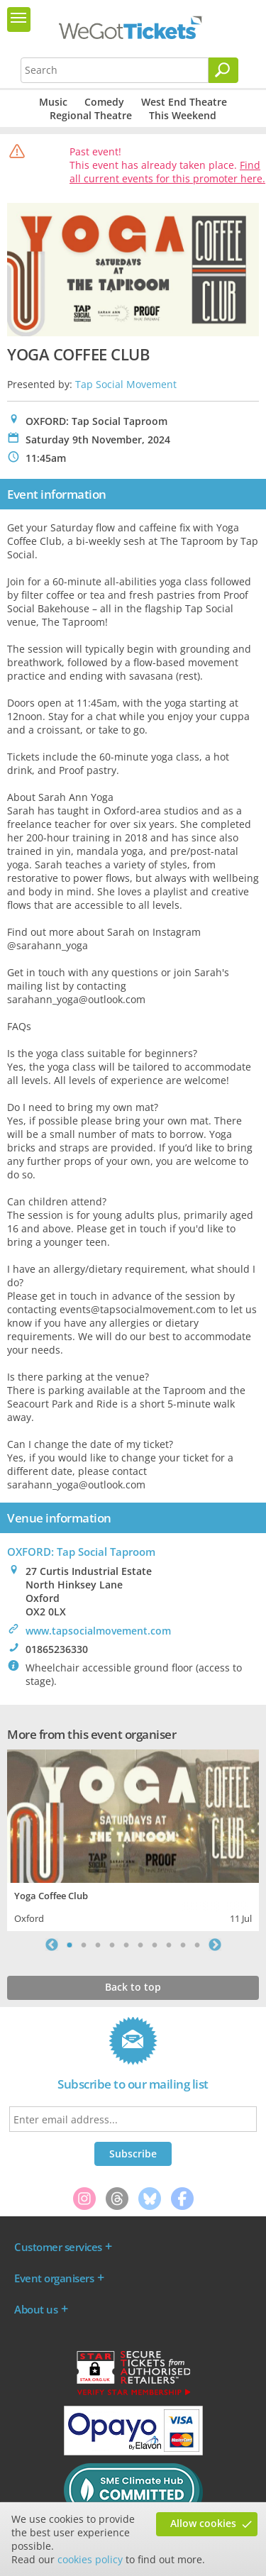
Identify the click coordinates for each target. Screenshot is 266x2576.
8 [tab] (168, 1944)
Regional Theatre (91, 115)
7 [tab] (154, 1944)
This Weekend (182, 115)
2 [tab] (83, 1944)
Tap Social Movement (126, 384)
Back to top (133, 1987)
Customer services (58, 2247)
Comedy (104, 102)
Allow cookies (203, 2523)
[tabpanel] (133, 1838)
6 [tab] (140, 1944)
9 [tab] (183, 1944)
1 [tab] (69, 1944)
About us (35, 2309)
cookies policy (90, 2559)
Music (53, 102)
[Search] (223, 70)
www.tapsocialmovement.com (98, 1630)
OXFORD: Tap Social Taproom (81, 1551)
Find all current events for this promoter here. (167, 171)
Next (215, 1944)
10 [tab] (197, 1944)
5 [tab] (126, 1944)
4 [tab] (112, 1944)
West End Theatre (184, 102)
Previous (52, 1944)
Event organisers (54, 2278)
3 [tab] (97, 1944)
